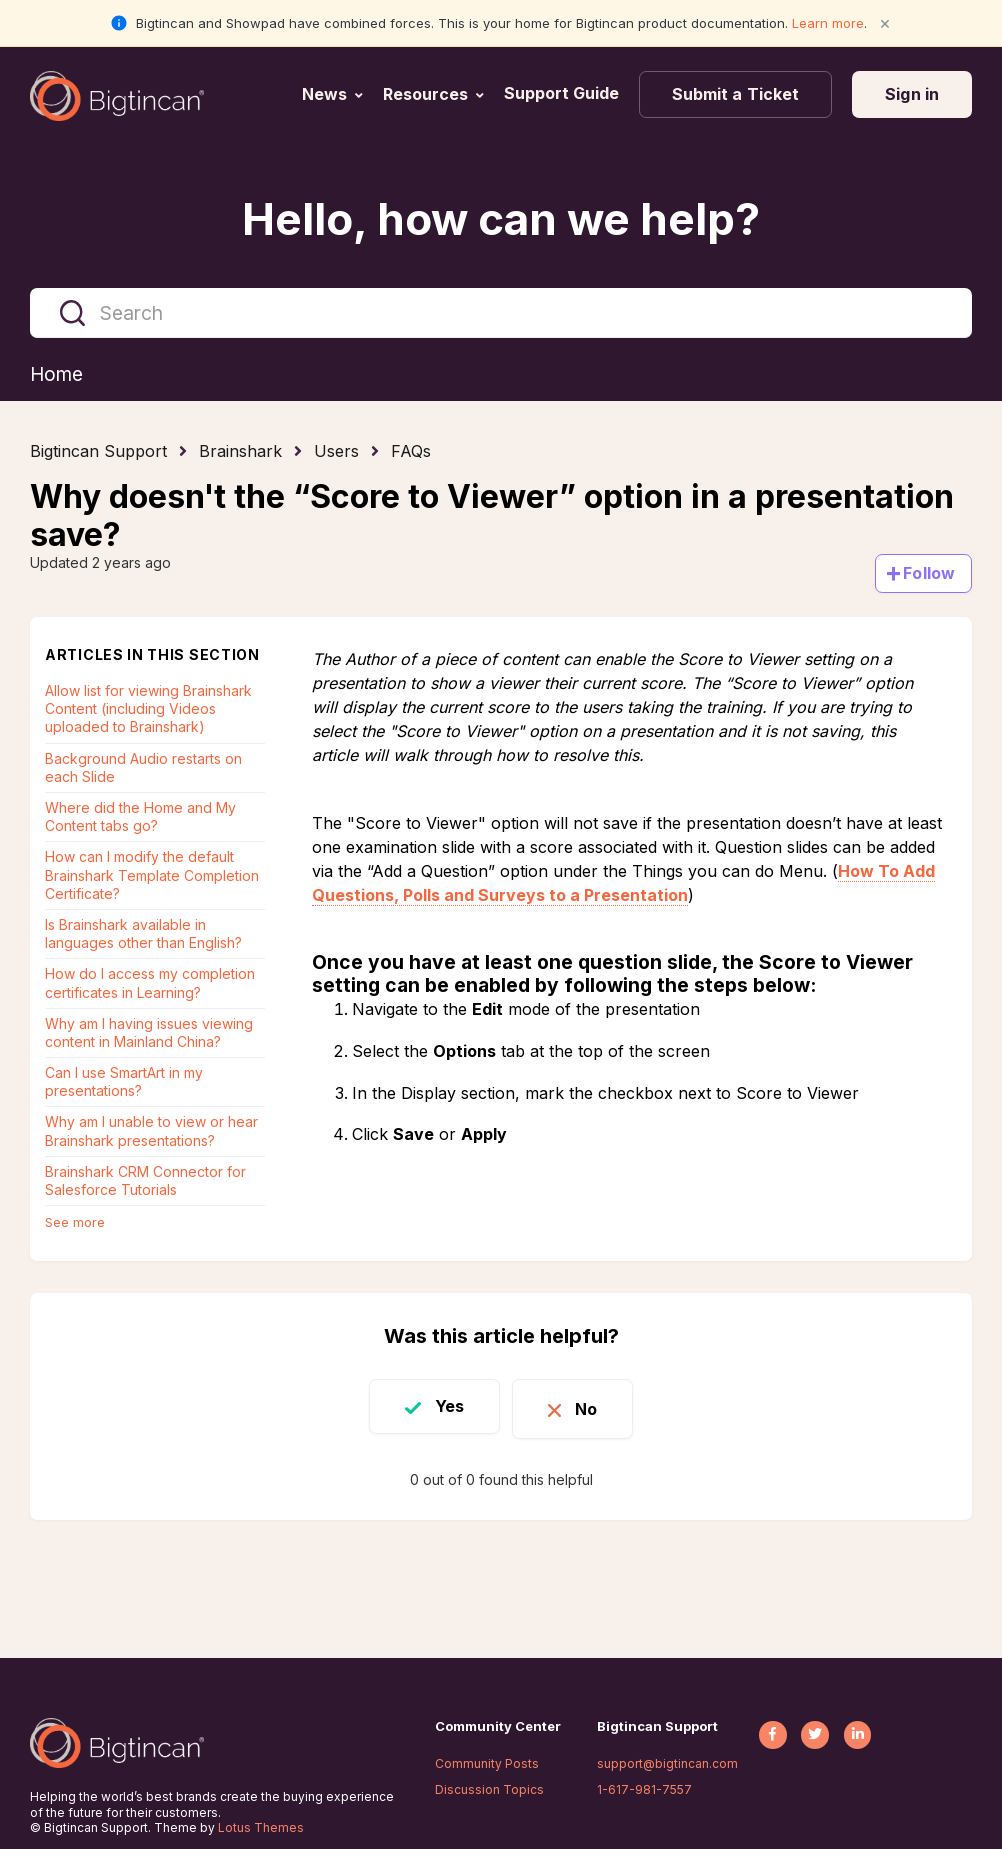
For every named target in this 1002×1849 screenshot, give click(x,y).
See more (75, 1223)
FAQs (411, 452)
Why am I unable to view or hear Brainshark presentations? (151, 1131)
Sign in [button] (912, 94)
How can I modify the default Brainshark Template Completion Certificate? (152, 875)
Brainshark (240, 452)
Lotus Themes (261, 1827)
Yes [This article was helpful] (442, 1407)
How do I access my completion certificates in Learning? (150, 983)
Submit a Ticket (736, 94)
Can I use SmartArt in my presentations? (124, 1082)
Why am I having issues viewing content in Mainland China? (149, 1033)
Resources (425, 94)
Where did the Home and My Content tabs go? (140, 817)
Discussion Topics (489, 1789)
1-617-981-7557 (644, 1789)
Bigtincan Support (98, 452)
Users (336, 452)
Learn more (828, 23)
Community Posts (487, 1763)
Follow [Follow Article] (929, 574)
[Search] (501, 313)
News (324, 94)
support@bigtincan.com (667, 1763)
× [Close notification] (885, 22)
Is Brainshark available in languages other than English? (143, 934)
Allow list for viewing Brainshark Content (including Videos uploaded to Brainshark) (148, 709)
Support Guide (563, 93)
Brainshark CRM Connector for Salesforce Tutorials (145, 1181)
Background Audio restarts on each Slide (143, 768)
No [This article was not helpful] (593, 1407)
